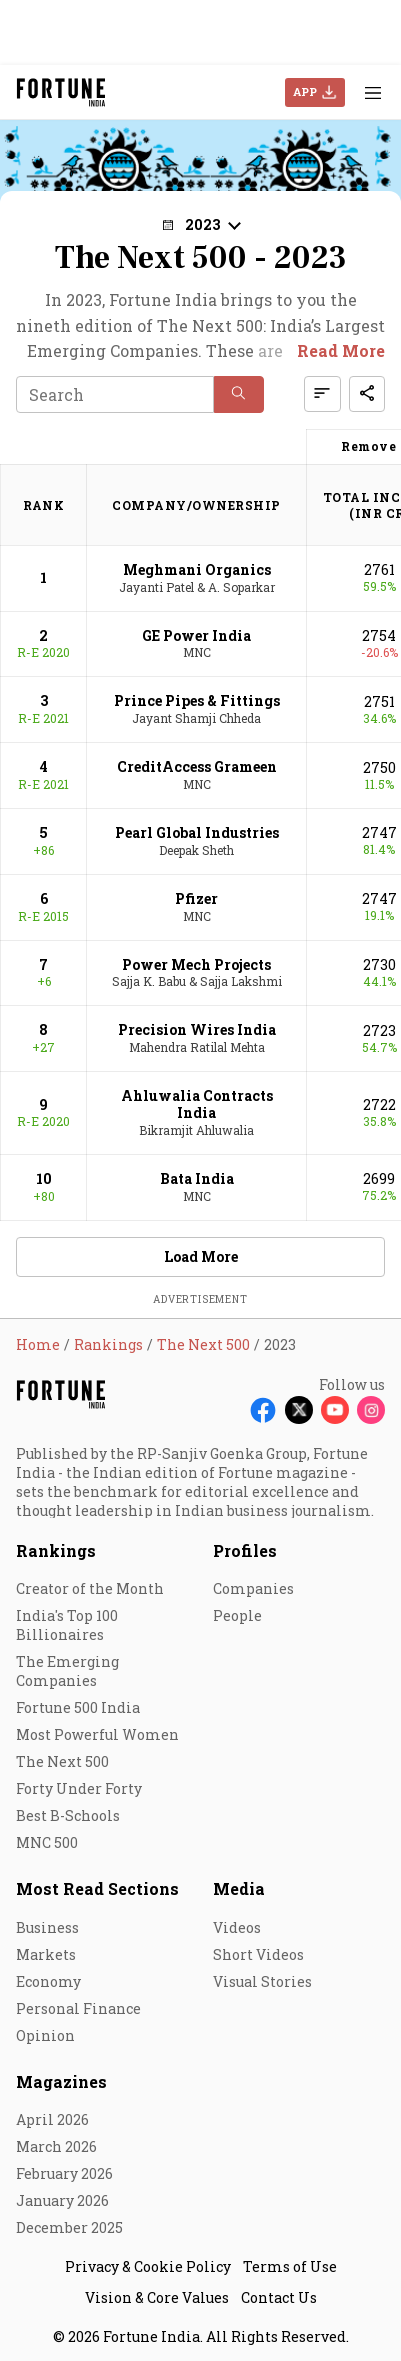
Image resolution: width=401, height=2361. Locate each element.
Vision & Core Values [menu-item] (157, 2297)
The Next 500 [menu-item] (62, 1761)
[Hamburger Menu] (373, 92)
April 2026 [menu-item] (52, 2119)
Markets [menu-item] (46, 1954)
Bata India (197, 1178)
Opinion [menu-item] (45, 2035)
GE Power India (196, 635)
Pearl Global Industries (197, 832)
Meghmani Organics (197, 569)
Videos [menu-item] (237, 1927)
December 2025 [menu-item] (69, 2227)
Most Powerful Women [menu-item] (97, 1734)
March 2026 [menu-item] (56, 2146)
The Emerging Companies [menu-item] (67, 1671)
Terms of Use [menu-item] (290, 2266)
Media (239, 1888)
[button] (200, 224)
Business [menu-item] (47, 1927)
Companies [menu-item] (253, 1588)
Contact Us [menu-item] (279, 2297)
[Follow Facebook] (263, 1410)
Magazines (61, 2081)
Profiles (245, 1550)
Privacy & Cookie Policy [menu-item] (148, 2266)
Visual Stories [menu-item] (262, 1981)
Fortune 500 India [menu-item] (78, 1707)
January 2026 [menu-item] (62, 2200)
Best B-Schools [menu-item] (68, 1815)
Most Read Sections (97, 1888)
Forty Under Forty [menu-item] (79, 1788)
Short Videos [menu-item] (258, 1954)
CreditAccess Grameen (197, 766)
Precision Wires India (197, 1029)
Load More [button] (201, 1256)
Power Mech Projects (196, 964)
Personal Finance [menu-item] (78, 2008)
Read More (341, 350)
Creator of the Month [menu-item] (90, 1588)
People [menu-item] (237, 1615)
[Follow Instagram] (371, 1410)
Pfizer (196, 898)
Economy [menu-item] (48, 1981)
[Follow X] (299, 1410)
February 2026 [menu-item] (64, 2173)
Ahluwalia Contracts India (197, 1104)
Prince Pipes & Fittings (197, 700)
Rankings (56, 1550)
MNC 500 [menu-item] (47, 1842)
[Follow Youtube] (335, 1410)
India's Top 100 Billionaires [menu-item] (67, 1625)
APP (305, 91)
